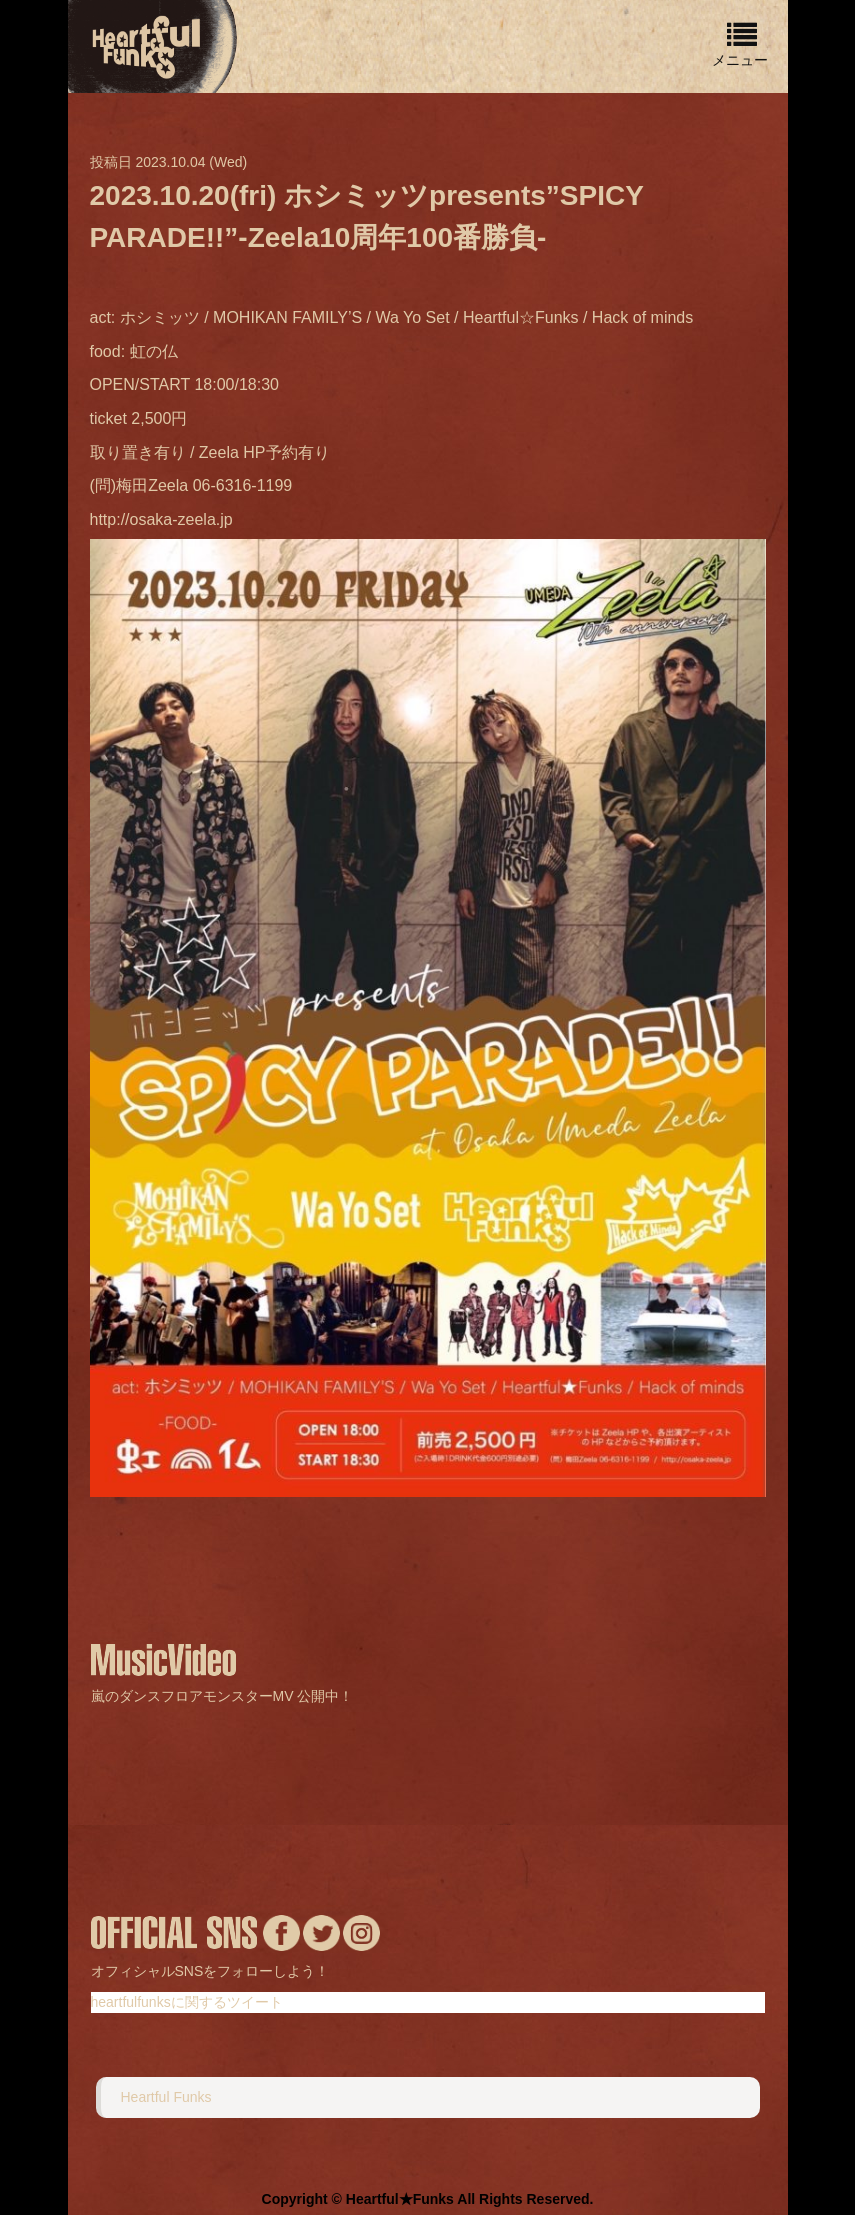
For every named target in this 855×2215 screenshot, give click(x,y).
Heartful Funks (166, 2097)
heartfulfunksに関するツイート (187, 2002)
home (148, 45)
